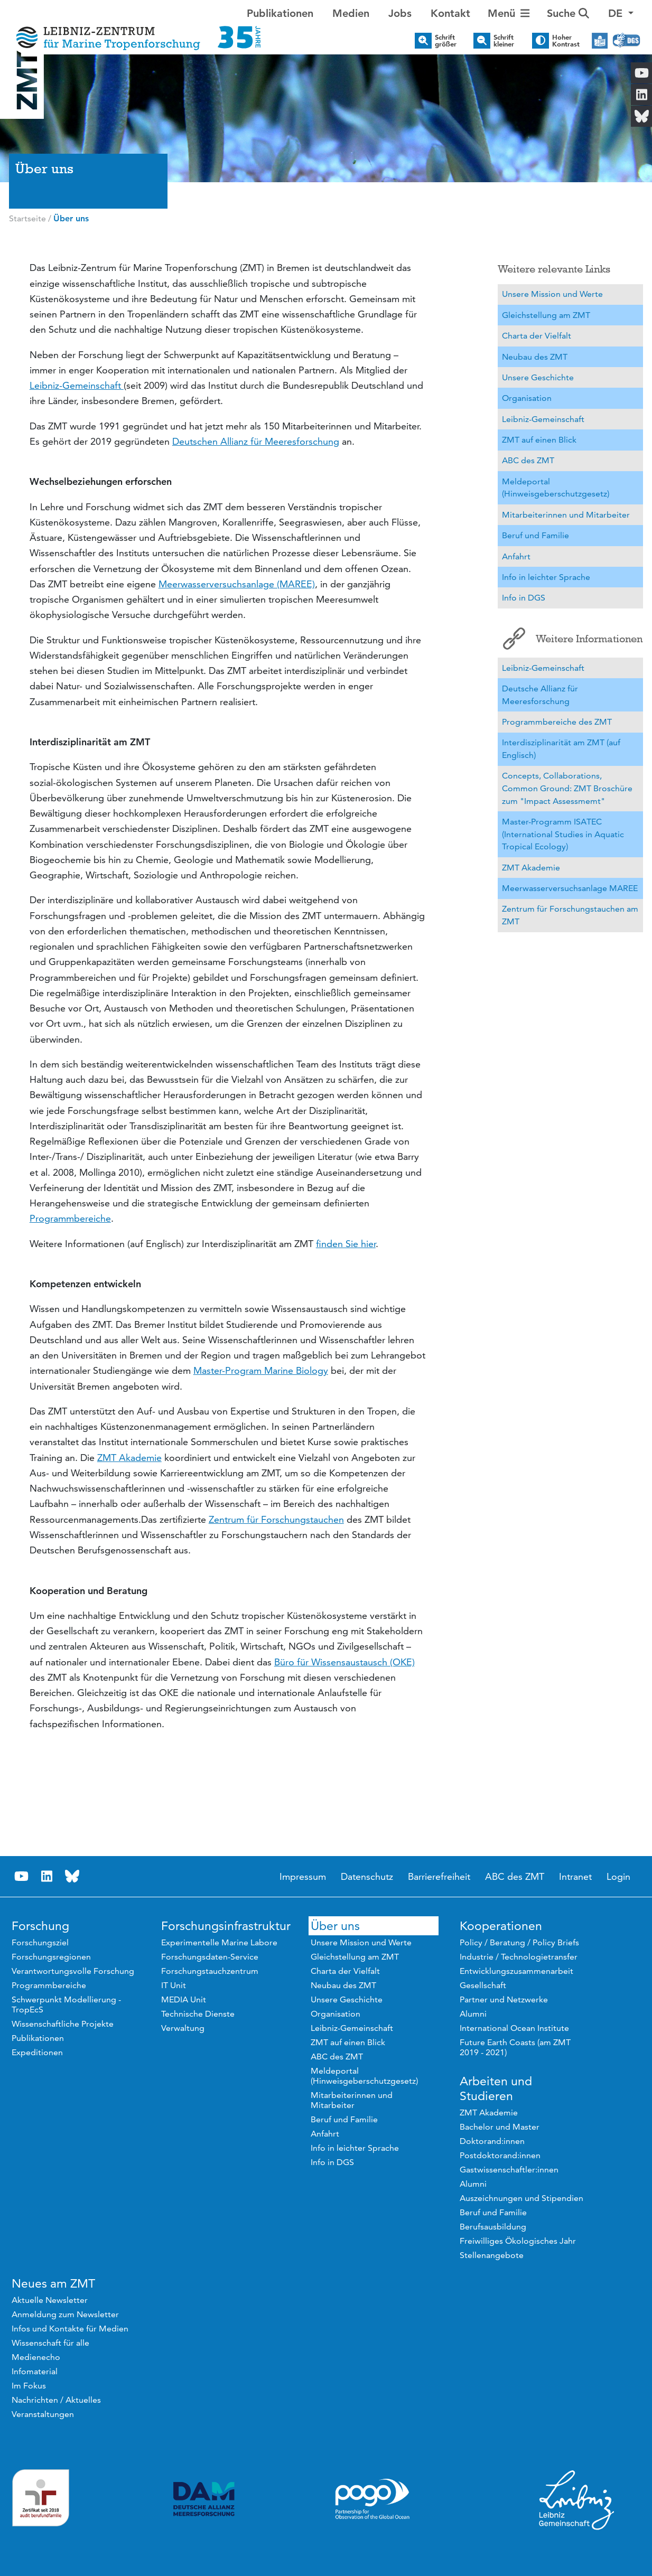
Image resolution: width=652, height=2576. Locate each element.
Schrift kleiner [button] (503, 41)
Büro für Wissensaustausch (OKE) (344, 1662)
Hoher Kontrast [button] (566, 41)
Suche (568, 13)
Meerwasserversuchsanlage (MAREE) (237, 584)
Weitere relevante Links (554, 269)
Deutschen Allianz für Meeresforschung (255, 441)
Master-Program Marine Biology (260, 1370)
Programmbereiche (70, 1218)
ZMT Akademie (129, 1457)
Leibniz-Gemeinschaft (77, 385)
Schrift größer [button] (446, 41)
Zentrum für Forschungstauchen (276, 1519)
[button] (621, 13)
